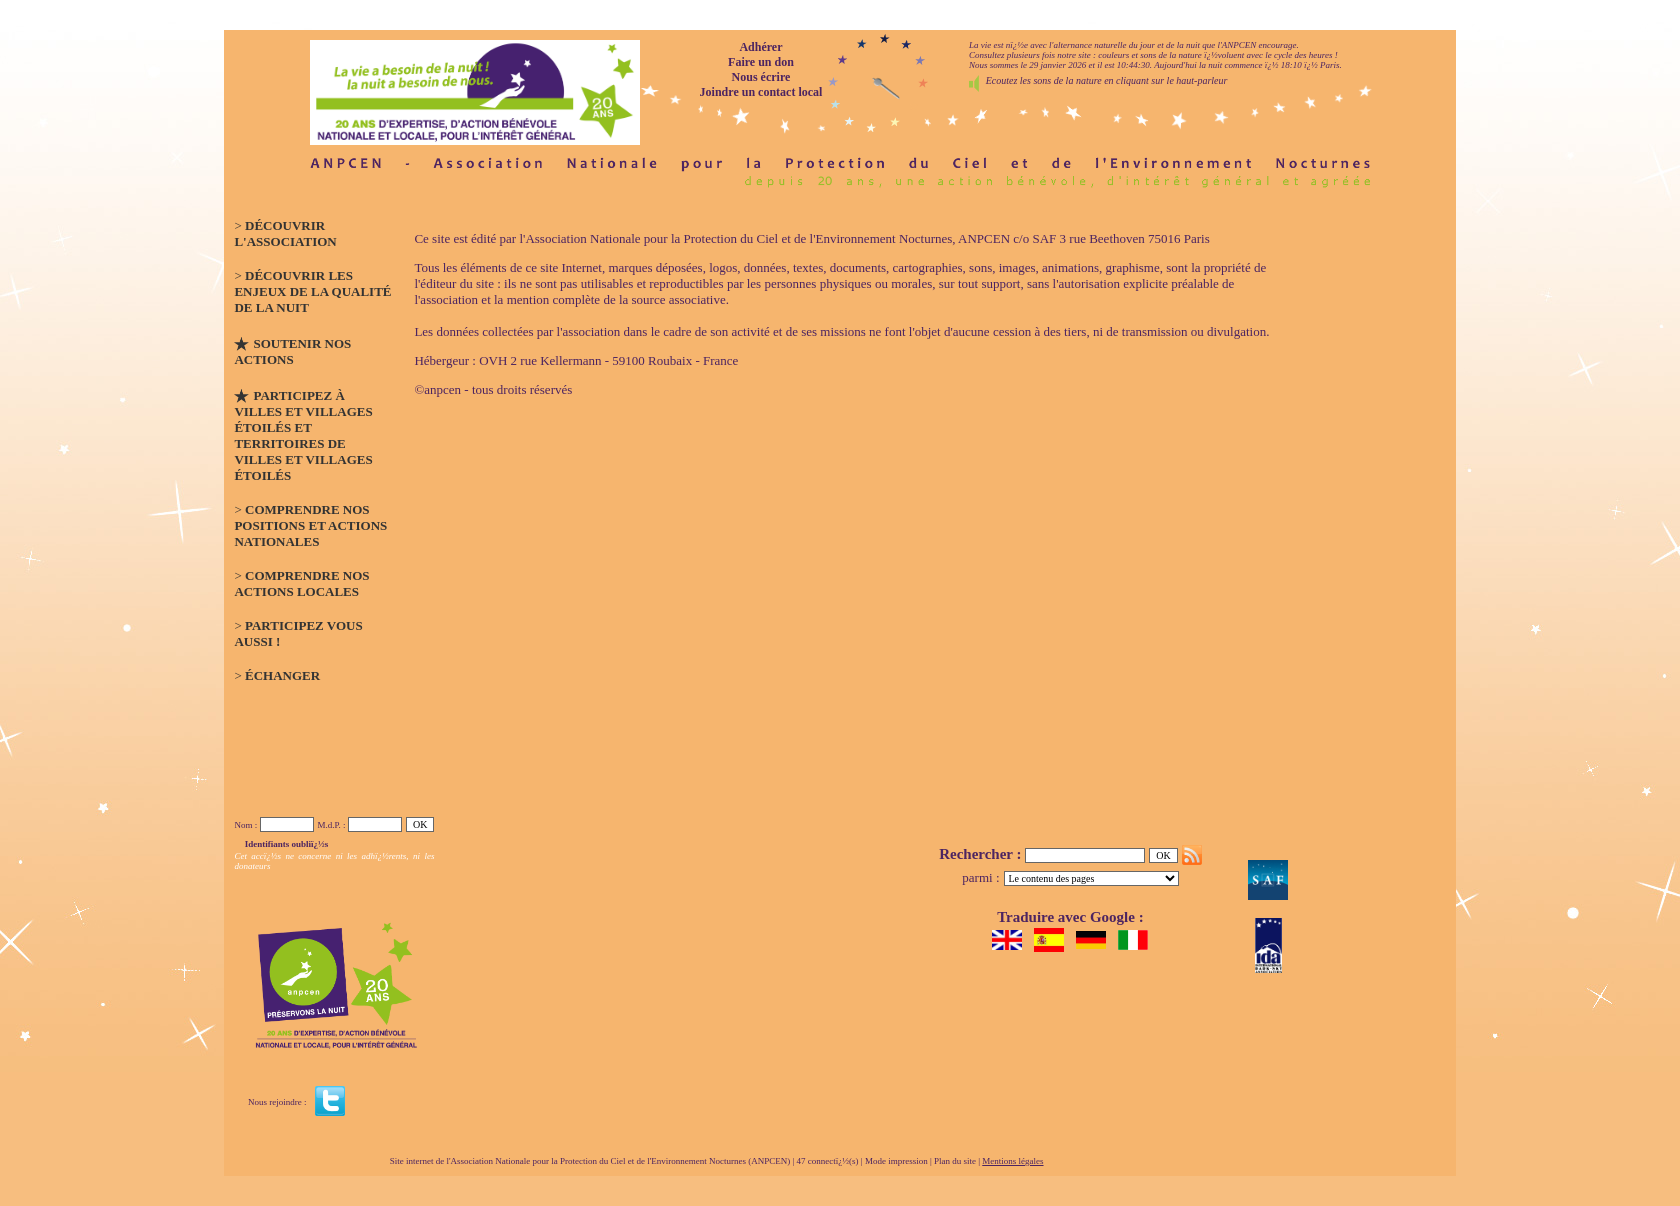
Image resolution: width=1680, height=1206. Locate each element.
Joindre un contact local (761, 92)
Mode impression (896, 1161)
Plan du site (955, 1161)
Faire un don (761, 62)
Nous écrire (761, 77)
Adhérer (760, 47)
